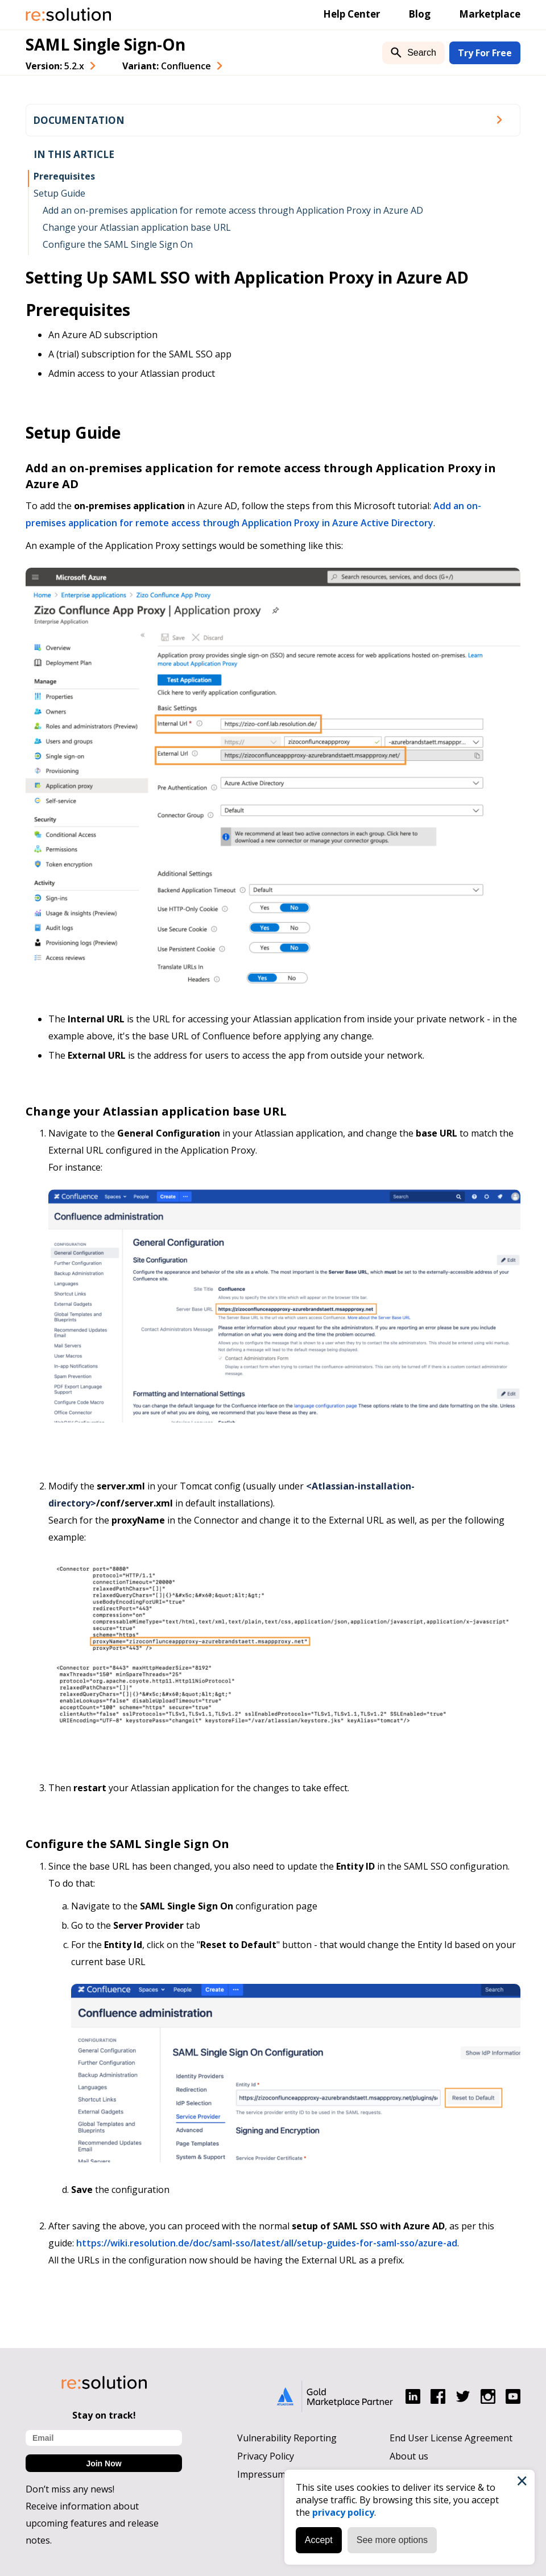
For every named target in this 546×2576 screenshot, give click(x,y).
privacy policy (343, 2512)
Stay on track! (104, 2415)
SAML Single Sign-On (105, 44)
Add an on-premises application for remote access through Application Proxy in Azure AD (233, 210)
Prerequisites (64, 176)
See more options (392, 2540)
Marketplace (489, 13)
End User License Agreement (451, 2438)
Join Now (103, 2463)
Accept (319, 2540)
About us (409, 2456)
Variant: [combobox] (166, 66)
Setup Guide (59, 193)
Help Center (351, 13)
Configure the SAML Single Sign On (118, 244)
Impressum (261, 2474)
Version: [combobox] (55, 66)
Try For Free (485, 53)
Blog (419, 13)
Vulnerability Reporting (287, 2438)
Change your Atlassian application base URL (137, 227)
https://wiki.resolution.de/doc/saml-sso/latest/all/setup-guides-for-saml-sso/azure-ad (266, 2243)
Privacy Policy (265, 2456)
